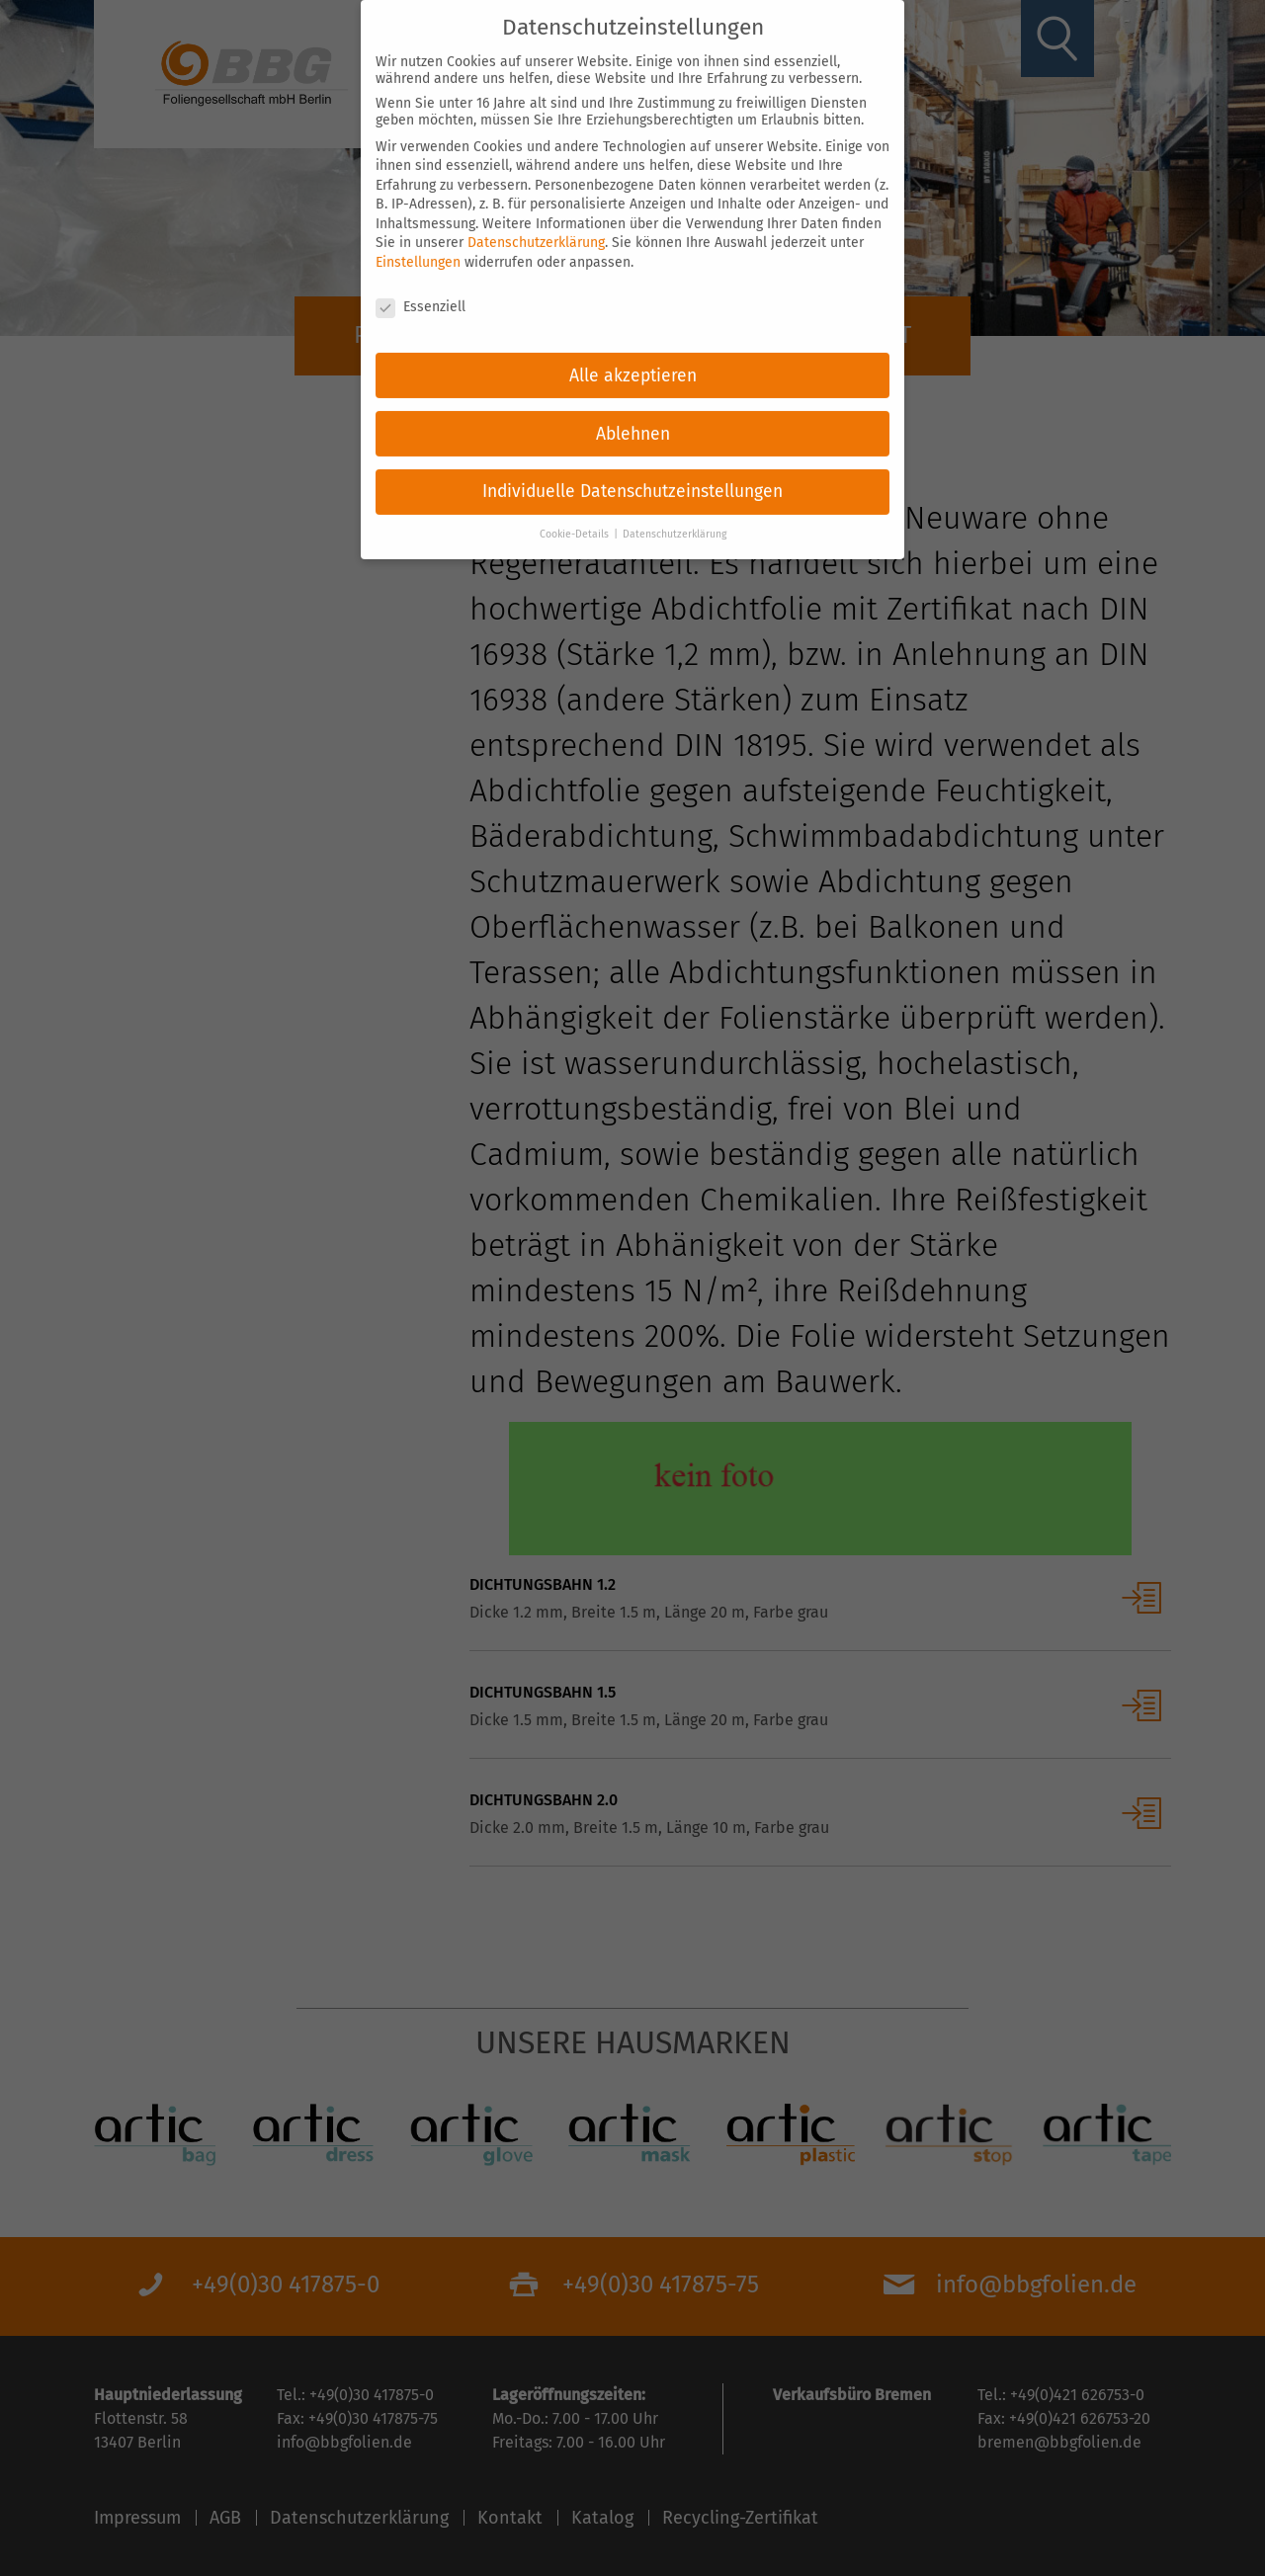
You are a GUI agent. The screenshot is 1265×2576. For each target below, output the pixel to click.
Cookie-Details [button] (576, 521)
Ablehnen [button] (633, 420)
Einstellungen (418, 248)
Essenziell (420, 293)
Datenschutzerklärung (536, 229)
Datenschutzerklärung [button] (674, 521)
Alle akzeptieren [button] (633, 362)
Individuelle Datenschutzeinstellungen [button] (632, 478)
